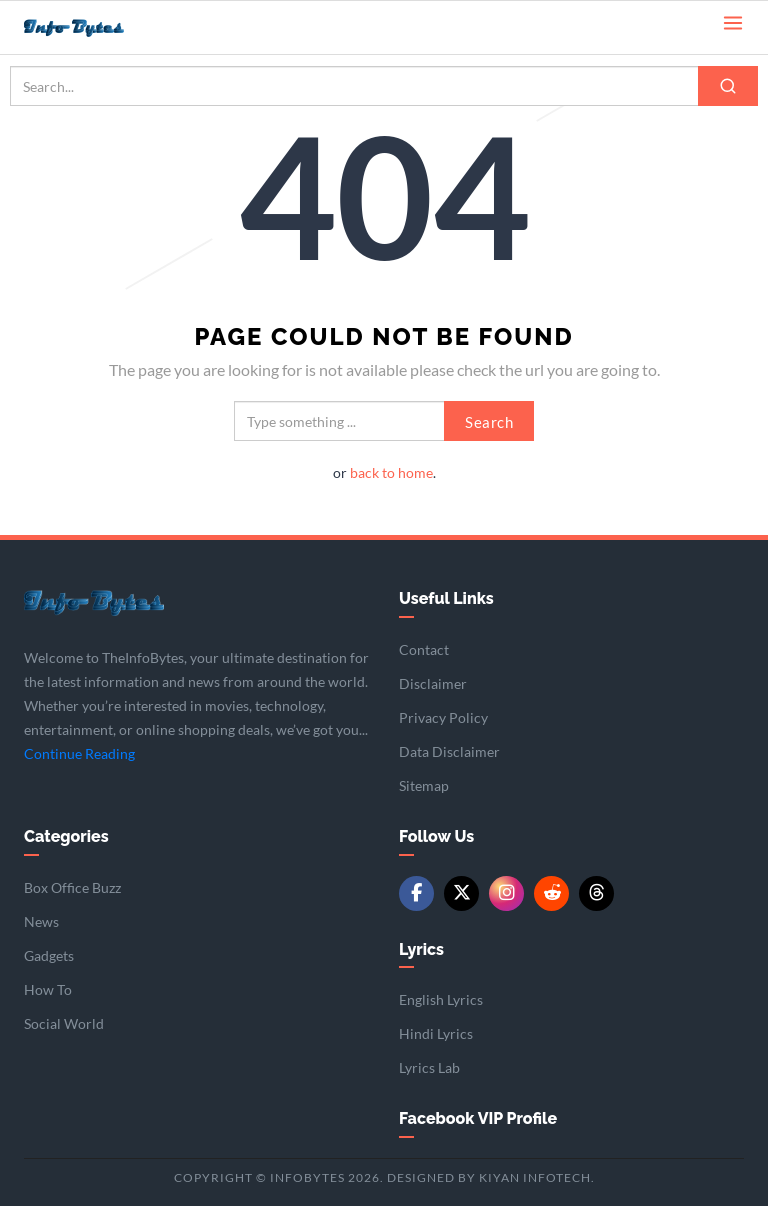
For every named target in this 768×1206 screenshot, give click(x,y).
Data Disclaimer (449, 751)
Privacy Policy (443, 717)
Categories (66, 836)
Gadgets (49, 955)
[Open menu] (733, 21)
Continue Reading (79, 753)
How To (48, 989)
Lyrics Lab (429, 1067)
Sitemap (424, 785)
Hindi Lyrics (436, 1033)
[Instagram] (506, 893)
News (41, 921)
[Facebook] (416, 893)
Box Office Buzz (72, 887)
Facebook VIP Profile (478, 1118)
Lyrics (421, 949)
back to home (391, 472)
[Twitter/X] (461, 893)
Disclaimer (433, 683)
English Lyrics (441, 999)
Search (489, 422)
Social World (64, 1023)
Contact (424, 649)
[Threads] (596, 893)
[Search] (728, 86)
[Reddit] (551, 893)
